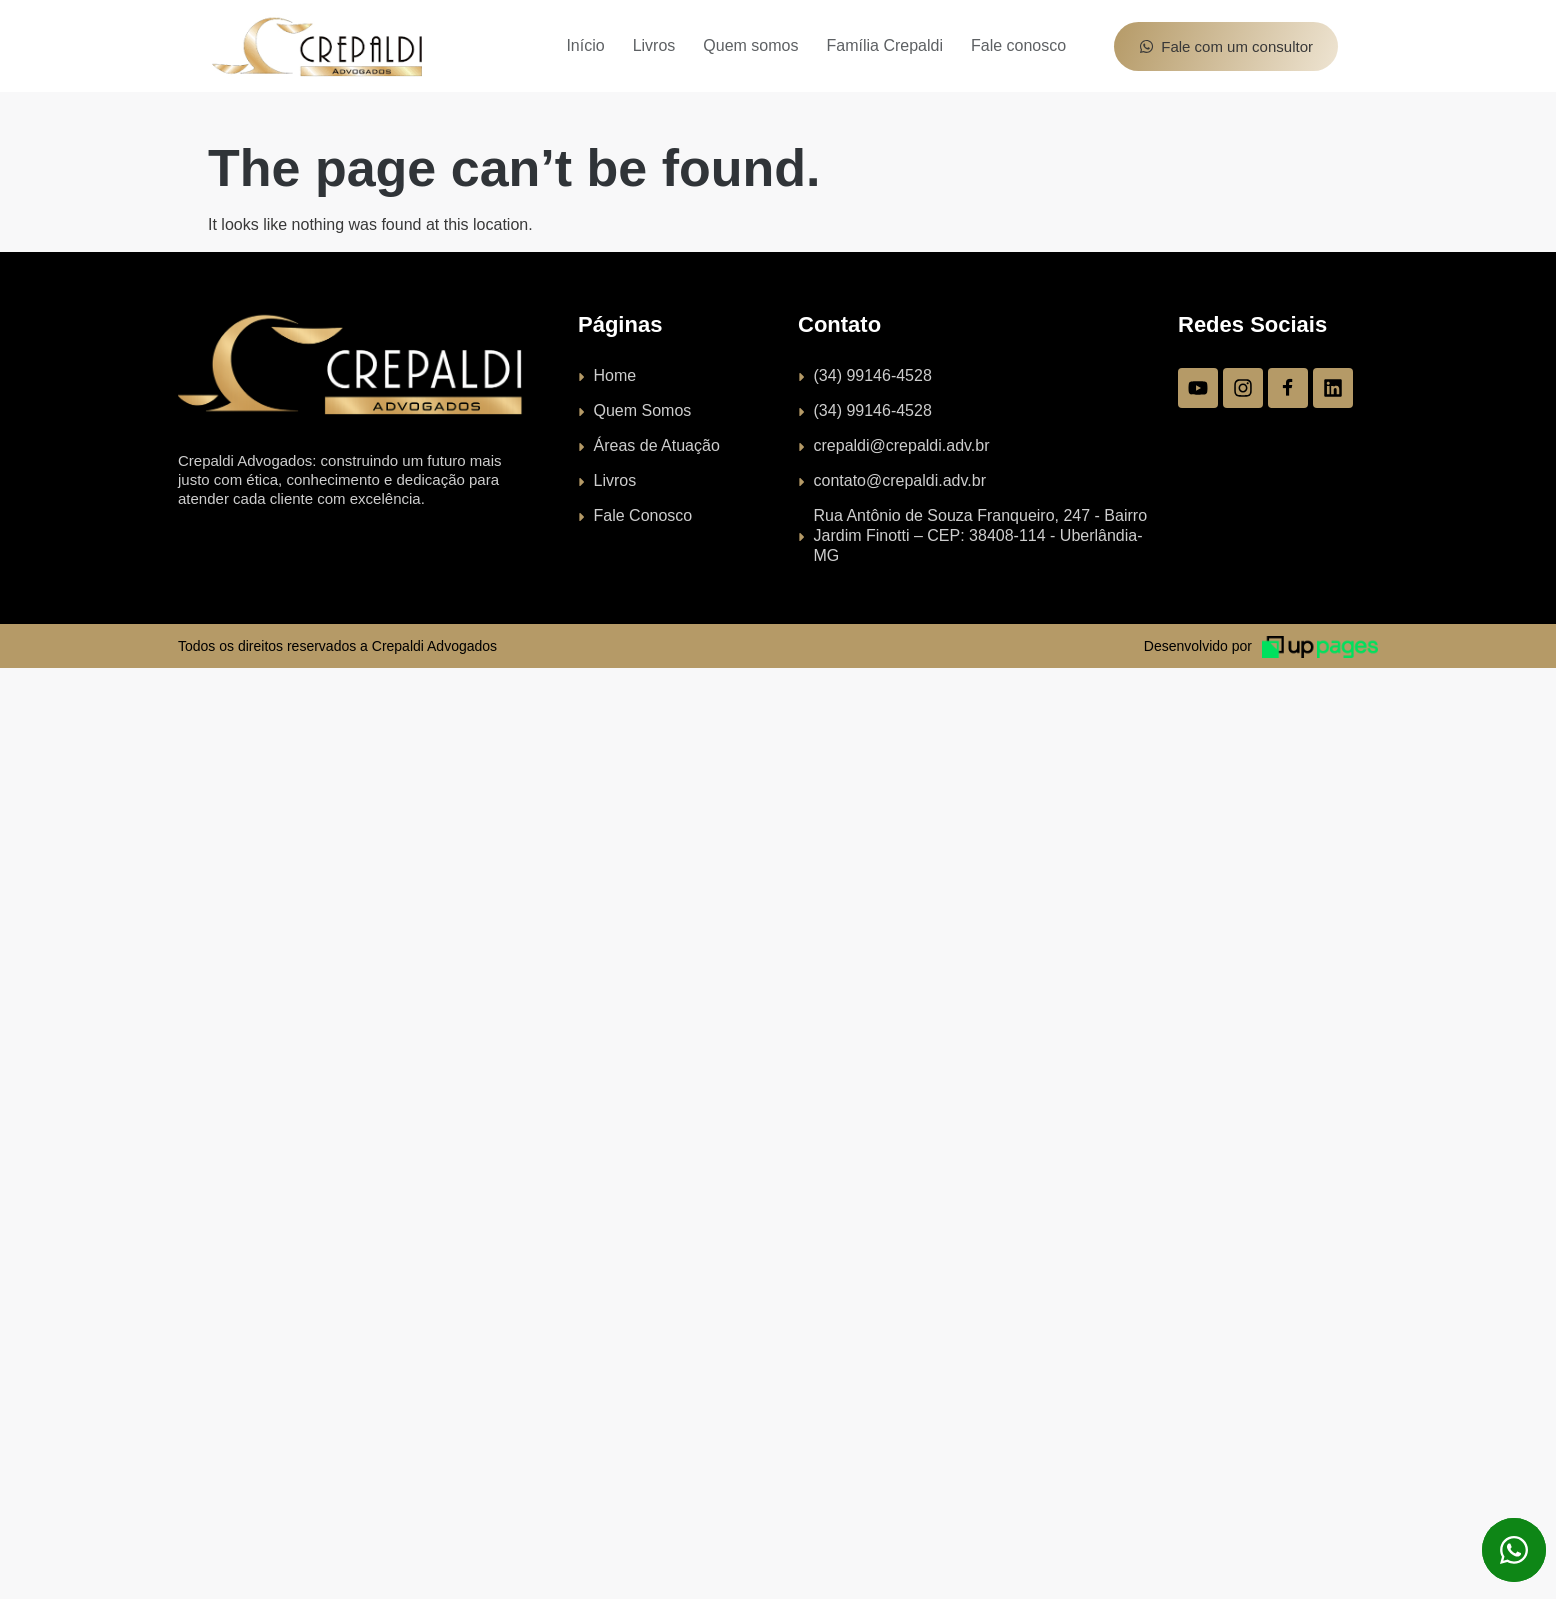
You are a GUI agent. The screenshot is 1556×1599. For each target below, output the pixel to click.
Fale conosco (1018, 45)
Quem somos (750, 45)
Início (585, 45)
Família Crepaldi (884, 45)
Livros (654, 45)
